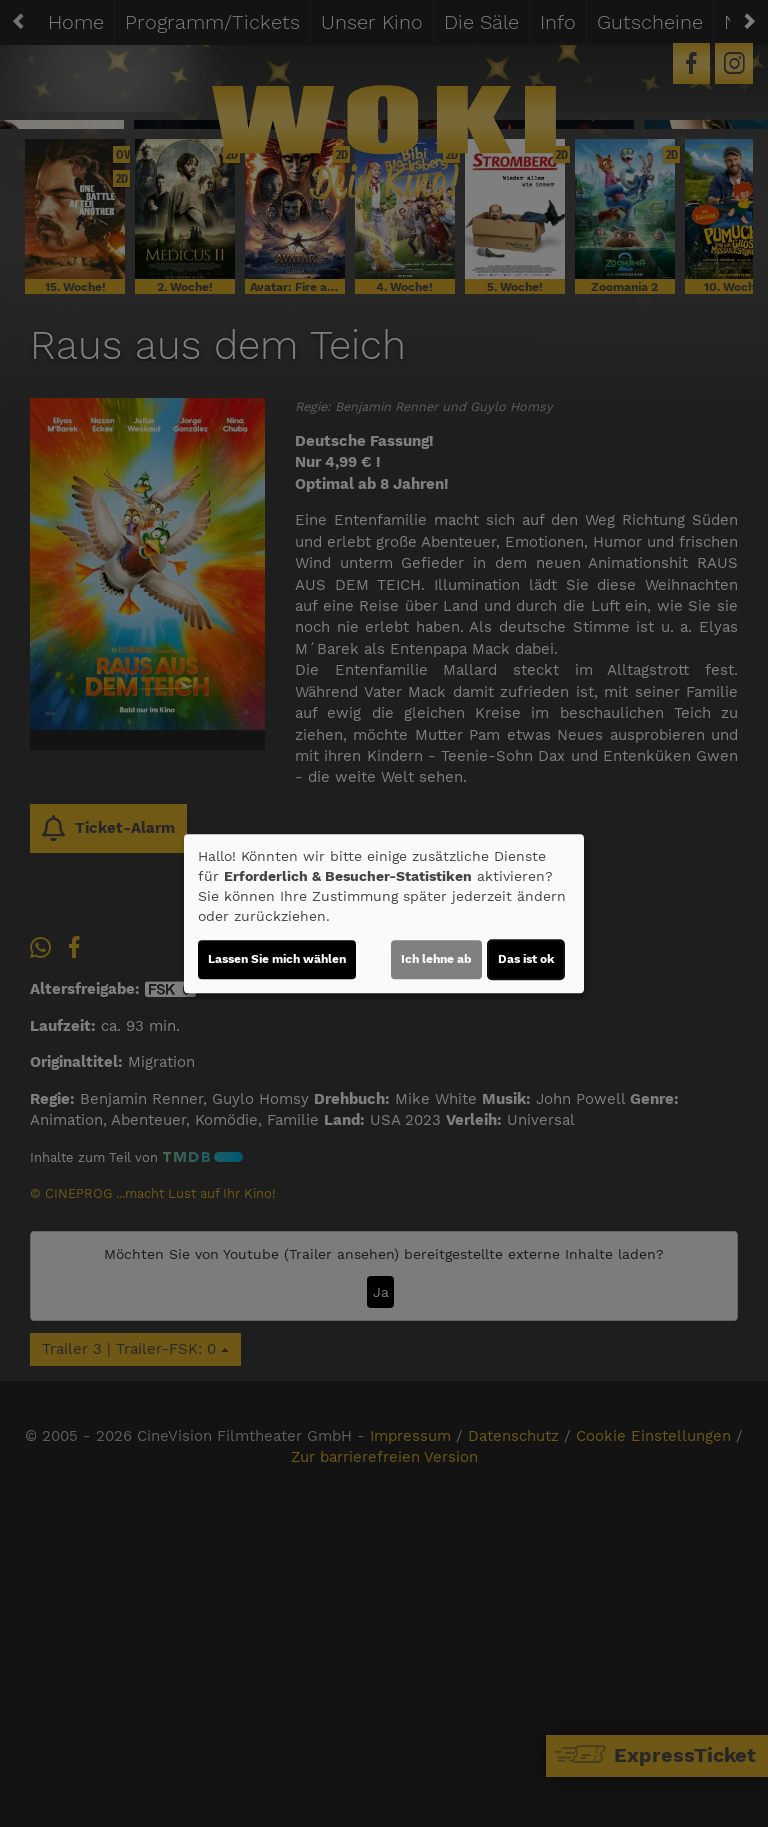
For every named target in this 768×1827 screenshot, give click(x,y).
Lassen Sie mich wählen (277, 959)
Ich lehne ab (436, 959)
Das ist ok (526, 959)
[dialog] (384, 914)
